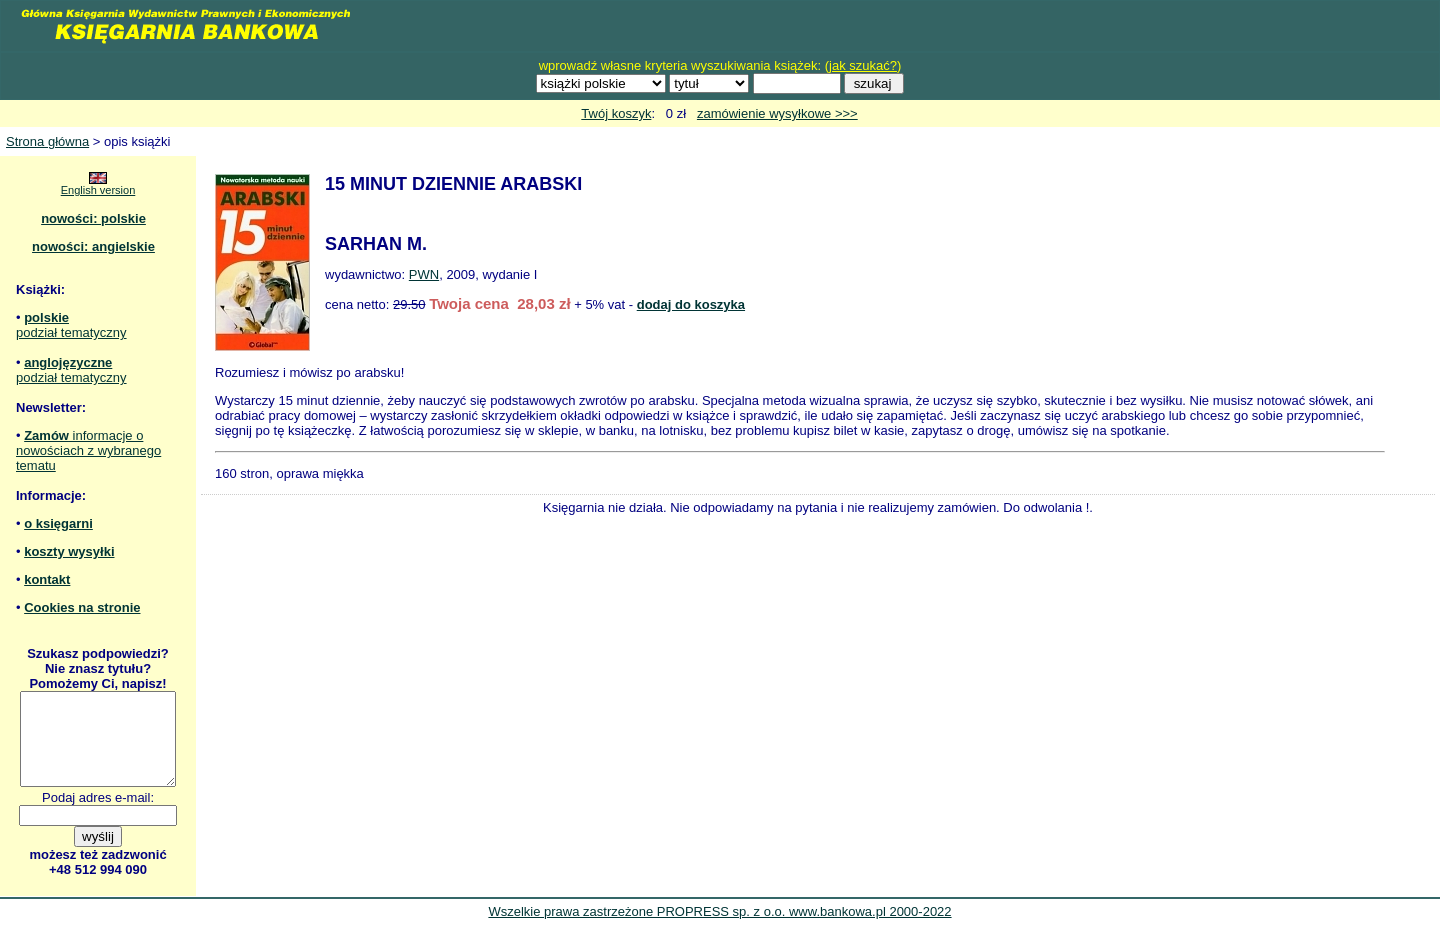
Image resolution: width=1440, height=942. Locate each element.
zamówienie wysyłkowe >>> (777, 113)
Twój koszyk (616, 113)
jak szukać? (863, 65)
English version (98, 190)
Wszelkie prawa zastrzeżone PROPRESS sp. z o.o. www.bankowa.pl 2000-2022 (719, 929)
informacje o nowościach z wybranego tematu (88, 450)
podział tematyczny (71, 332)
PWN (424, 274)
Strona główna (47, 141)
